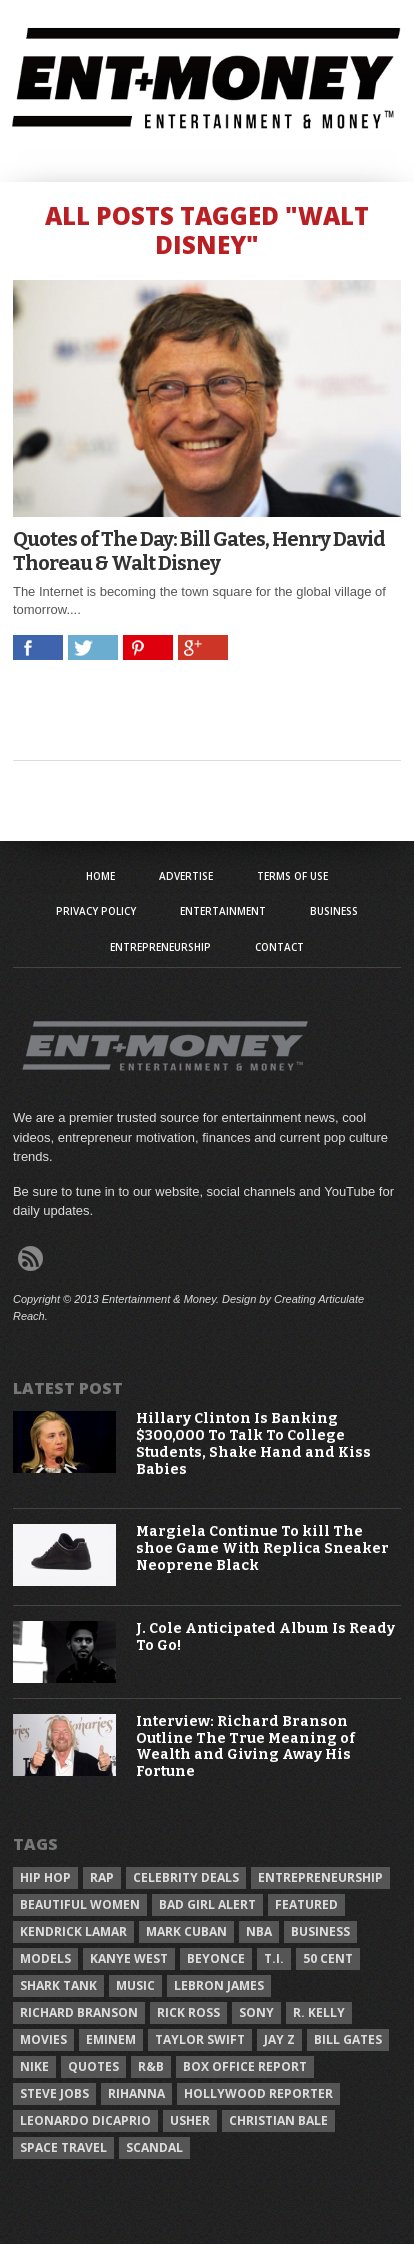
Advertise (186, 876)
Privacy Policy (96, 911)
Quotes (93, 2066)
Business (334, 911)
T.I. (274, 1958)
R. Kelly (319, 2012)
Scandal (154, 2147)
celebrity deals (186, 1877)
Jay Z (279, 2039)
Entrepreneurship (160, 947)
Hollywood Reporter (258, 2093)
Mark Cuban (186, 1931)
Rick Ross (188, 2012)
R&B (151, 2066)
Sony (256, 2012)
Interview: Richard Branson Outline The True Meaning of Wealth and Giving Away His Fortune (245, 1747)
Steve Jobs (54, 2093)
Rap (102, 1877)
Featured (306, 1904)
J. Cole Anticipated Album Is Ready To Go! (265, 1637)
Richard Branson (79, 2012)
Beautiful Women (80, 1904)
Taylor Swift (200, 2039)
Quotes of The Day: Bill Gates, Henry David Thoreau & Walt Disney (199, 551)
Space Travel (63, 2147)
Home (100, 876)
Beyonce (216, 1958)
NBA (259, 1931)
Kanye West (129, 1958)
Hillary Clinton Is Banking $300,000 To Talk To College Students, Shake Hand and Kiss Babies (253, 1444)
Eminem (111, 2039)
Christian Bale (278, 2120)
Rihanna (136, 2093)
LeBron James (219, 1985)
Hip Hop (45, 1877)
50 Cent (328, 1958)
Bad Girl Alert (207, 1904)
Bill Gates (348, 2039)
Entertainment (223, 911)
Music (135, 1985)
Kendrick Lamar (73, 1931)
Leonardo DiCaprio (85, 2120)
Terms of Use (292, 876)
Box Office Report (245, 2066)
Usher (190, 2120)
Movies (43, 2039)
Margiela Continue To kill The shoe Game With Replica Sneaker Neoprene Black (262, 1549)
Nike (34, 2066)
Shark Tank (58, 1985)
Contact (279, 947)
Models (45, 1958)
